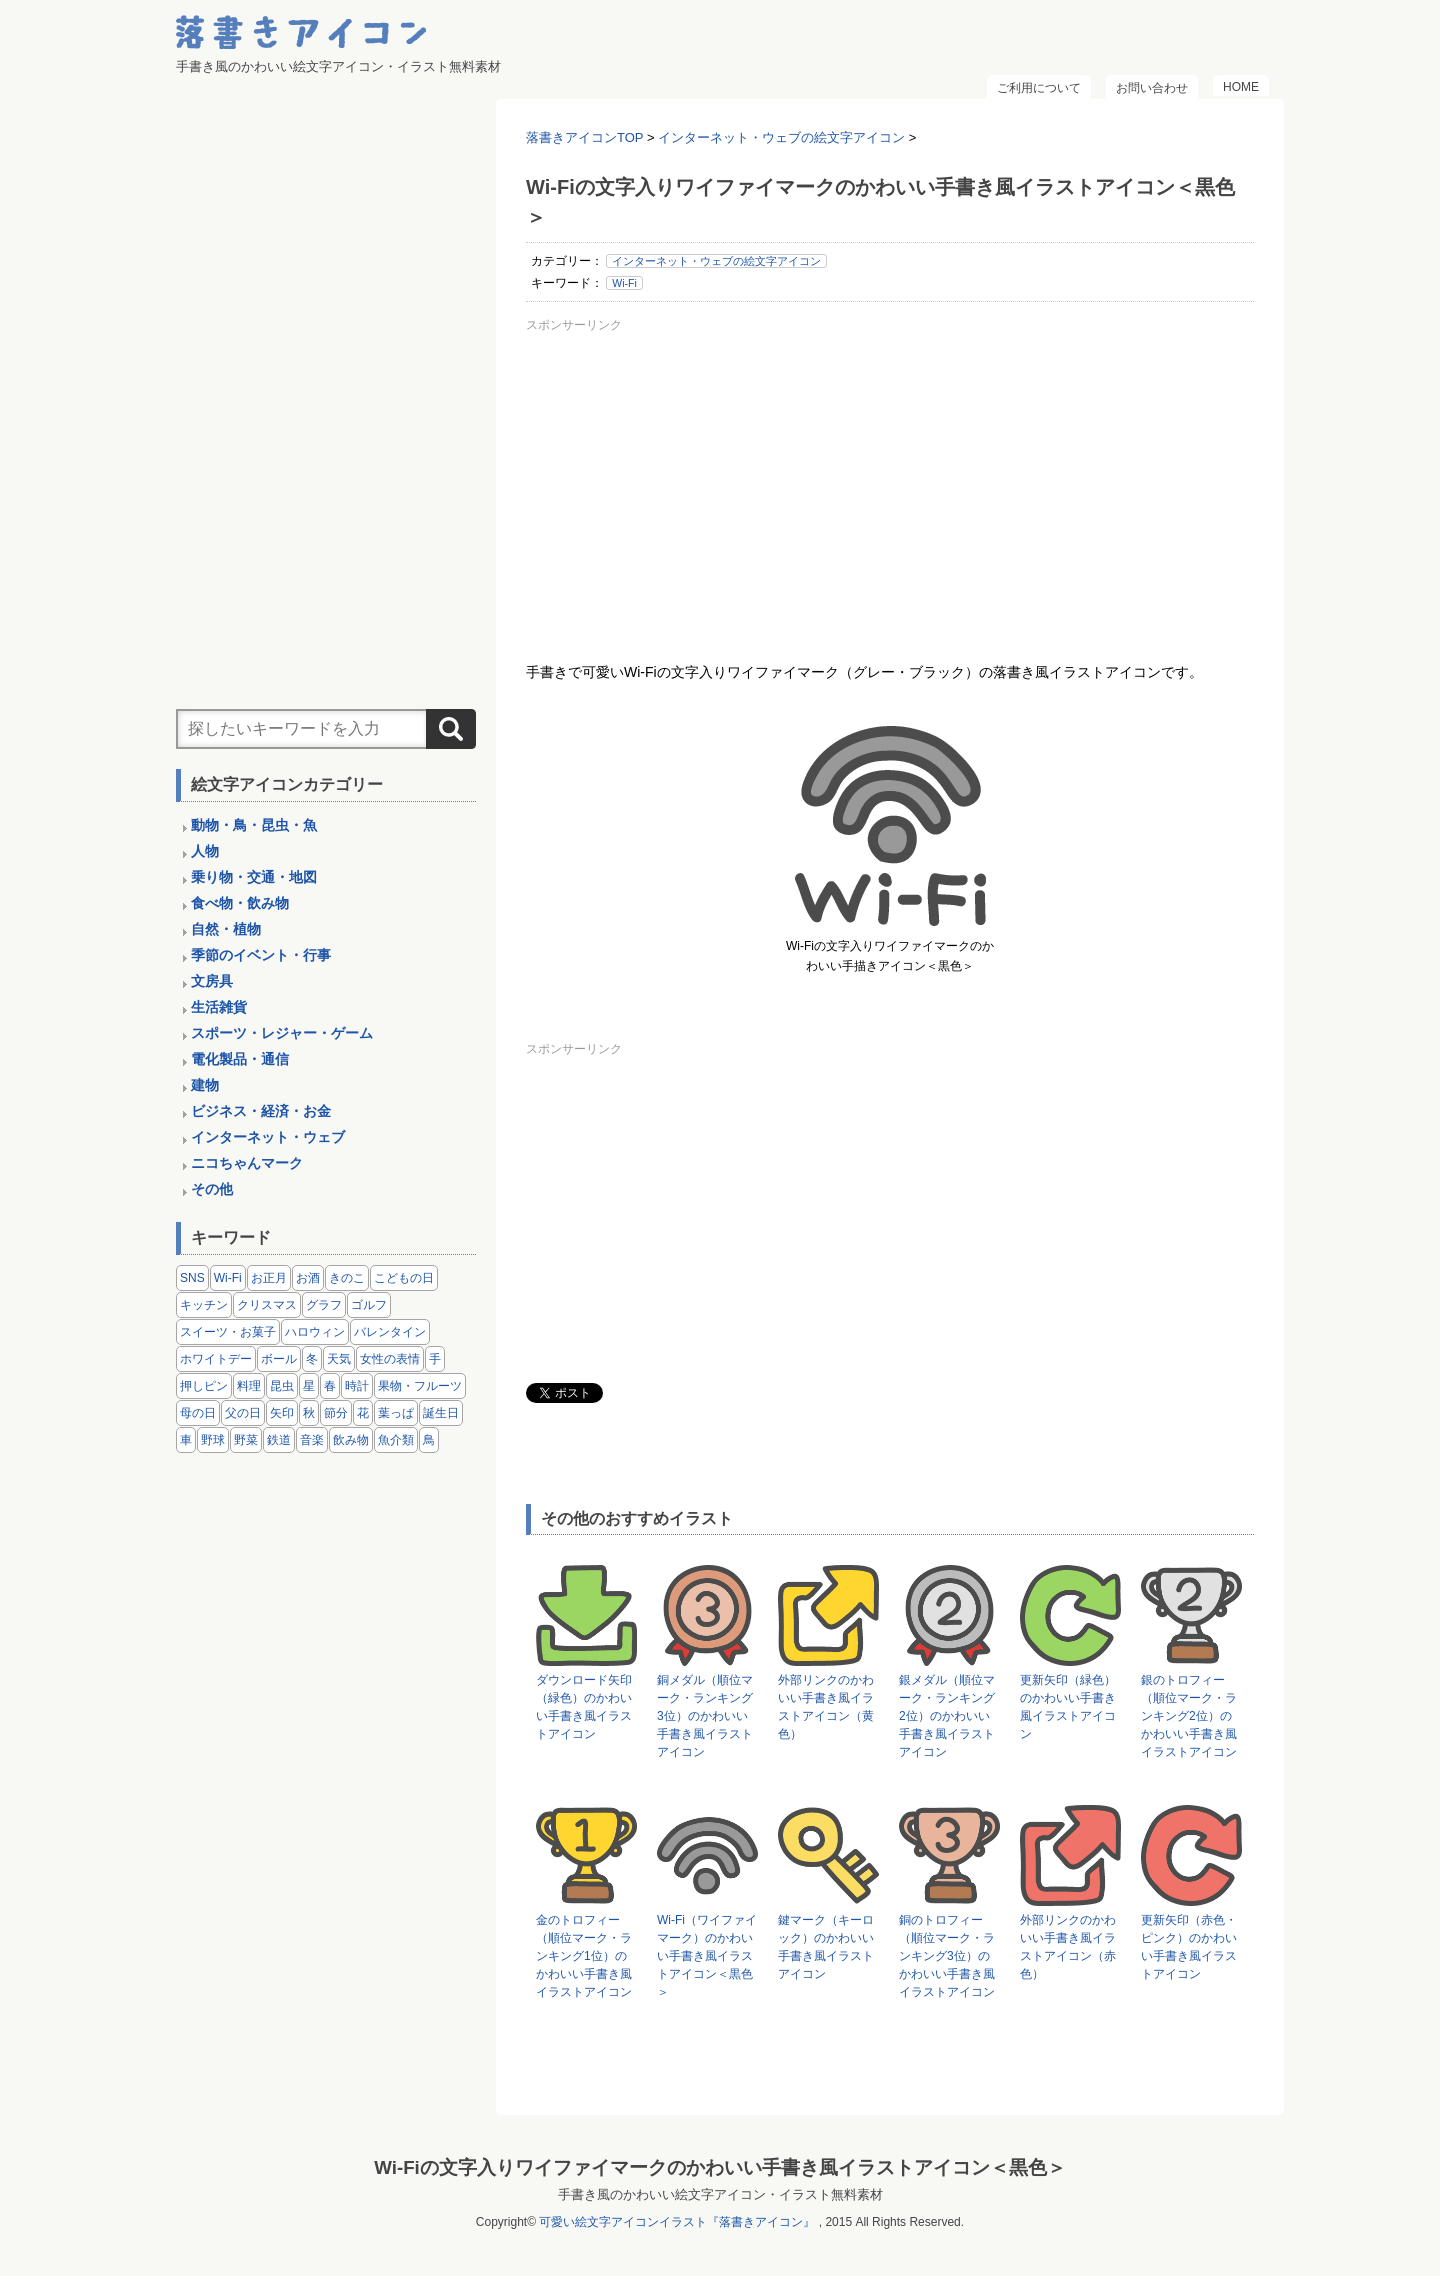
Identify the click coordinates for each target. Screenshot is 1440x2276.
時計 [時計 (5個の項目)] (357, 1386)
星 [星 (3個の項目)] (309, 1386)
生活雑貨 (219, 1007)
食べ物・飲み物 (240, 903)
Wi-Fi (624, 283)
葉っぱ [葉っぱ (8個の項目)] (396, 1413)
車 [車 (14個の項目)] (186, 1440)
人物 (205, 851)
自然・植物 (226, 929)
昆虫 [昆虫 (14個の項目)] (282, 1386)
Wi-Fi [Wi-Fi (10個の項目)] (228, 1278)
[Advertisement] (890, 479)
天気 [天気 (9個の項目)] (339, 1359)
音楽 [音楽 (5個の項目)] (312, 1440)
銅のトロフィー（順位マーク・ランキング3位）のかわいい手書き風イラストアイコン (947, 1956)
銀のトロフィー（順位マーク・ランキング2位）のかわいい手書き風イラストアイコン (1189, 1716)
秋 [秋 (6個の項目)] (309, 1413)
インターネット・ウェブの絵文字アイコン (716, 261)
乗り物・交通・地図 (254, 877)
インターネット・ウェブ (268, 1137)
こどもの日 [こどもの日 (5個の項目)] (404, 1278)
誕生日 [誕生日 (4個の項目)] (441, 1413)
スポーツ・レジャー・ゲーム (282, 1033)
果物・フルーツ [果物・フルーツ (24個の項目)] (420, 1386)
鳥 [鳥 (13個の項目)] (429, 1440)
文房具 (212, 981)
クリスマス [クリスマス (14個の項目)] (267, 1305)
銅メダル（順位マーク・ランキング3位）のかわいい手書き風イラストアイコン (705, 1716)
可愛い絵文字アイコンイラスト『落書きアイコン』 (677, 2222)
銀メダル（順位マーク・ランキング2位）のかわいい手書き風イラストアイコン (947, 1716)
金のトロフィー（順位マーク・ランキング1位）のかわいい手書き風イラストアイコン (584, 1956)
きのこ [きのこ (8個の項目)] (347, 1278)
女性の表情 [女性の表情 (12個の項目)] (390, 1359)
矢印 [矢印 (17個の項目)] (282, 1413)
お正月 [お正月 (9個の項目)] (269, 1278)
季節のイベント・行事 (261, 955)
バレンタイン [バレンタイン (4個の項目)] (390, 1332)
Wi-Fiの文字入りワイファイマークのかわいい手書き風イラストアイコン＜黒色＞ (720, 2167)
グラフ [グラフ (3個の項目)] (324, 1305)
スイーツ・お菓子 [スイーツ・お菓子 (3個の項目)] (228, 1332)
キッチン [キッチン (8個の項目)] (204, 1305)
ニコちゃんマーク (247, 1163)
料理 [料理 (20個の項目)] (249, 1386)
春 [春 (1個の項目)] (330, 1386)
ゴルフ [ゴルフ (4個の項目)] (369, 1305)
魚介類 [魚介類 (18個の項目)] (396, 1440)
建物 (205, 1085)
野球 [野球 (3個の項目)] (213, 1440)
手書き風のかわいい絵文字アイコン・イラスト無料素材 (720, 2194)
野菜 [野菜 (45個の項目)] (246, 1440)
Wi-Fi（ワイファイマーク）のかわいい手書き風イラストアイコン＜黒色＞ (707, 1956)
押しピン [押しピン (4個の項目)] (204, 1386)
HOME (1241, 87)
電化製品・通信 (240, 1059)
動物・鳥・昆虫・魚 (254, 825)
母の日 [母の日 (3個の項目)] (198, 1413)
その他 (212, 1189)
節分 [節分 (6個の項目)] (336, 1413)
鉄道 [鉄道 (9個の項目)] (279, 1440)
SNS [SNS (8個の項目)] (192, 1278)
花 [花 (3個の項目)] (363, 1413)
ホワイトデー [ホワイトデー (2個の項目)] (216, 1359)
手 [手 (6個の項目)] (435, 1359)
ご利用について (1039, 88)
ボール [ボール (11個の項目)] (279, 1359)
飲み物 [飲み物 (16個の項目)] (351, 1440)
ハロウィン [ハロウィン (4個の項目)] (315, 1332)
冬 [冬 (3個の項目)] (312, 1359)
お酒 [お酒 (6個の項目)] (308, 1278)
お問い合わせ (1152, 88)
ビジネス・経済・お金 (261, 1111)
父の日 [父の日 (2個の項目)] (243, 1413)
